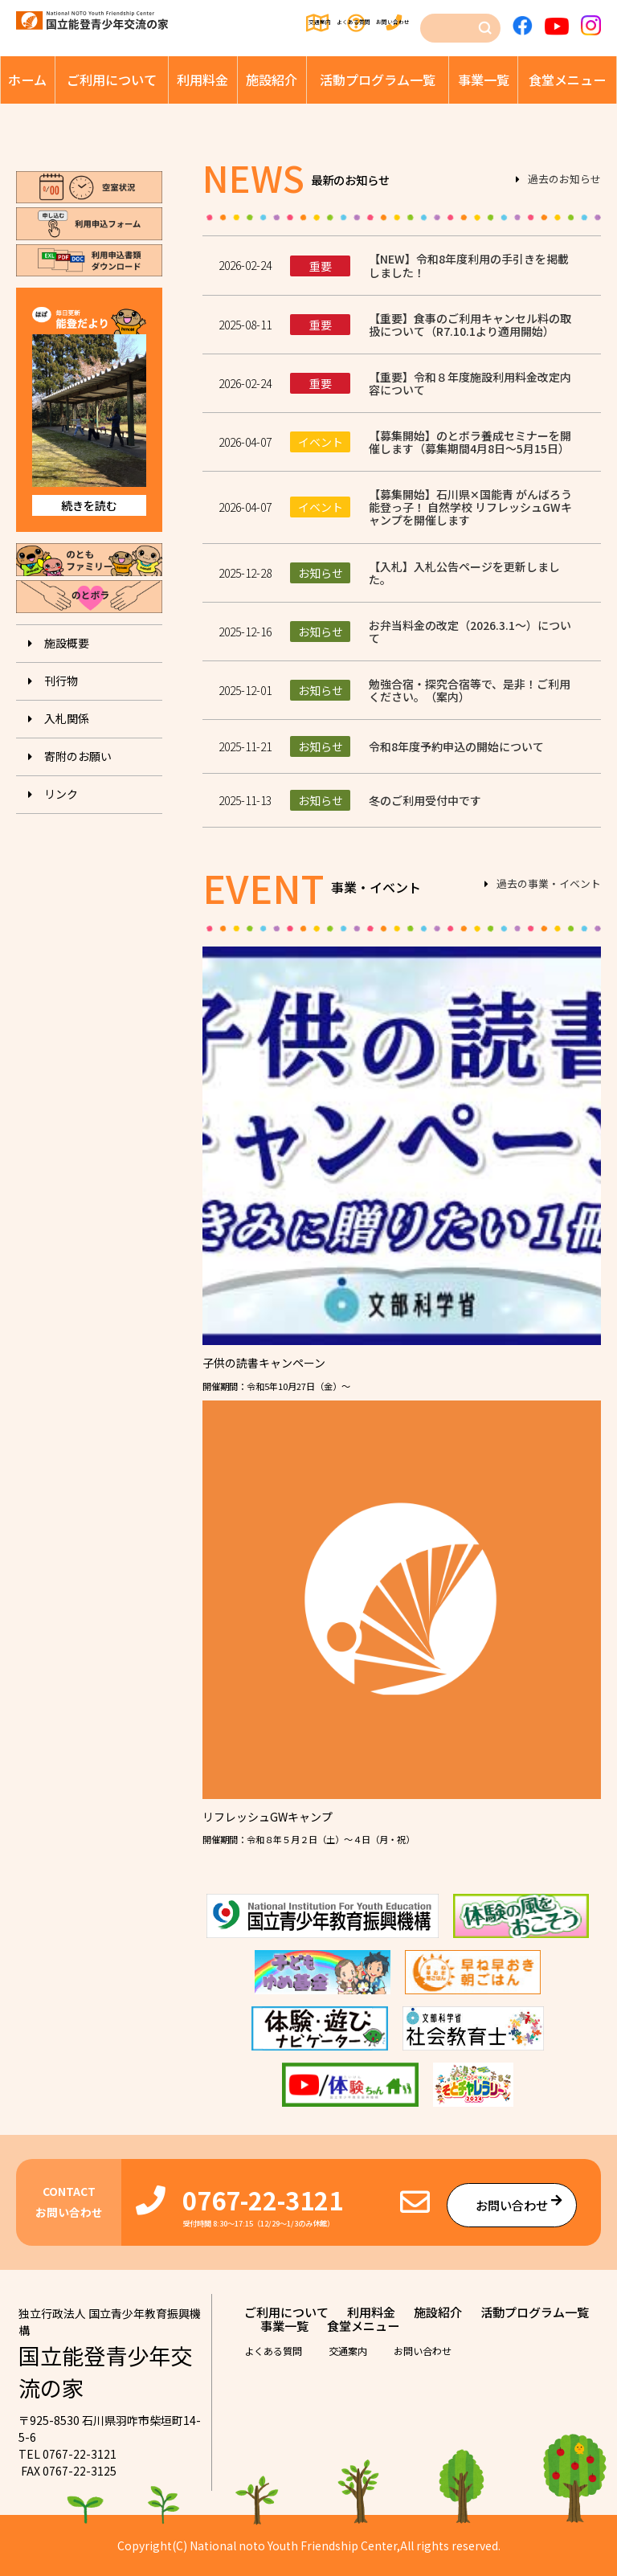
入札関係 (66, 718)
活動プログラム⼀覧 (377, 79)
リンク (61, 794)
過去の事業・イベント (548, 884)
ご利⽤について (112, 79)
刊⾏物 (61, 681)
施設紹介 (271, 79)
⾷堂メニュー (567, 79)
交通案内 (242, 22)
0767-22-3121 (262, 2199)
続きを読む (89, 505)
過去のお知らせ (564, 180)
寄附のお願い (78, 756)
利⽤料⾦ (202, 79)
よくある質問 (314, 22)
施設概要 (66, 643)
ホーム (27, 79)
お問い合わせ (393, 22)
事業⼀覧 (483, 79)
